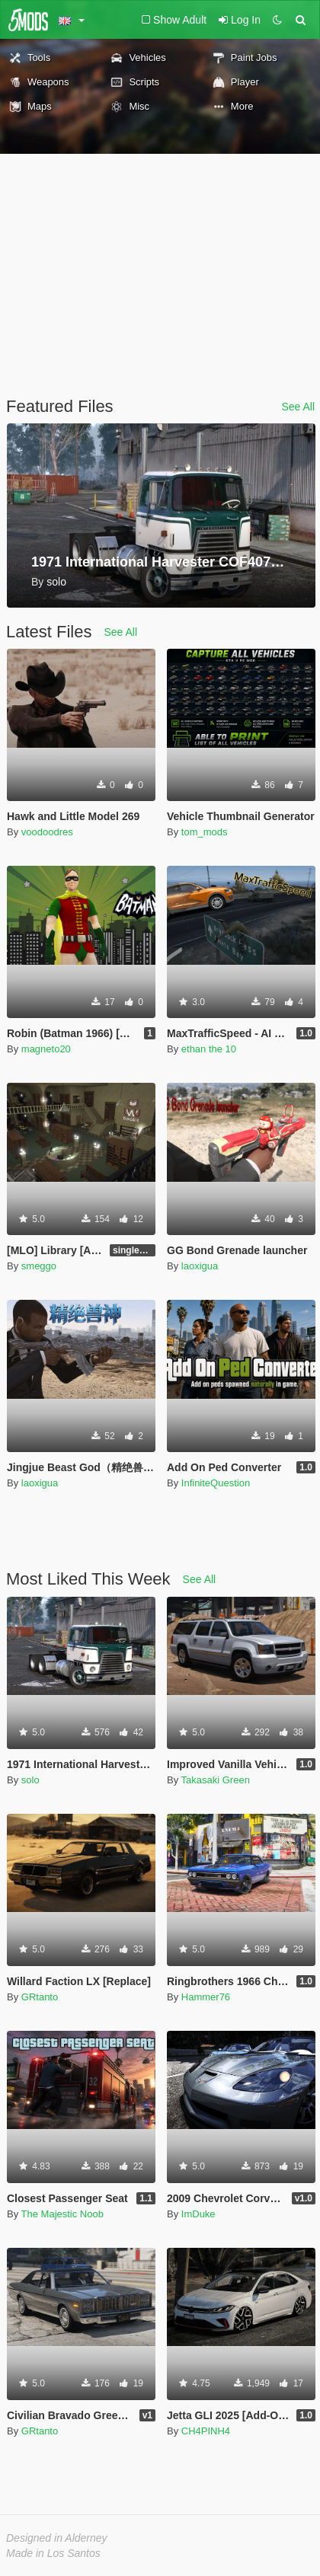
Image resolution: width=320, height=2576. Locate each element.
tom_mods (204, 832)
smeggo (38, 1266)
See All (298, 407)
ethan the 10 (208, 1049)
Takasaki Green (215, 1780)
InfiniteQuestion (215, 1483)
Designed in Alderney (56, 2538)
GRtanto (39, 1997)
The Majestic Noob (62, 2214)
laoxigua (199, 1266)
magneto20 (46, 1049)
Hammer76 (205, 1997)
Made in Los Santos (53, 2553)
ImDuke (198, 2214)
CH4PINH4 (205, 2431)
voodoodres (47, 832)
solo (30, 1780)
